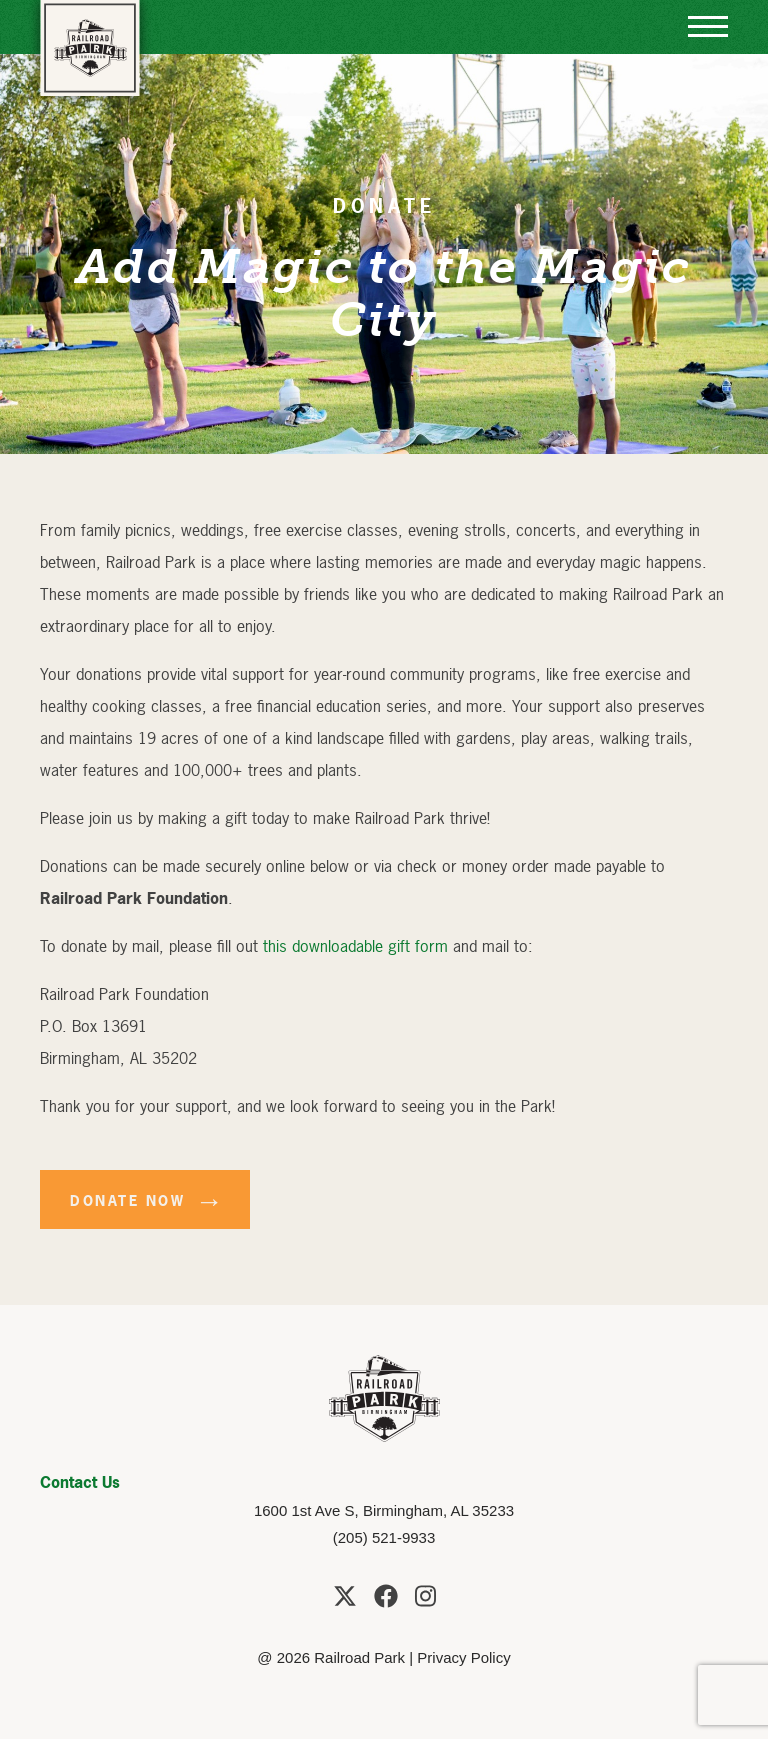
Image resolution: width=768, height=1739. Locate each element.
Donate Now (127, 1200)
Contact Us (80, 1482)
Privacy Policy (463, 1657)
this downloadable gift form (355, 946)
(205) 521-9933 (384, 1537)
